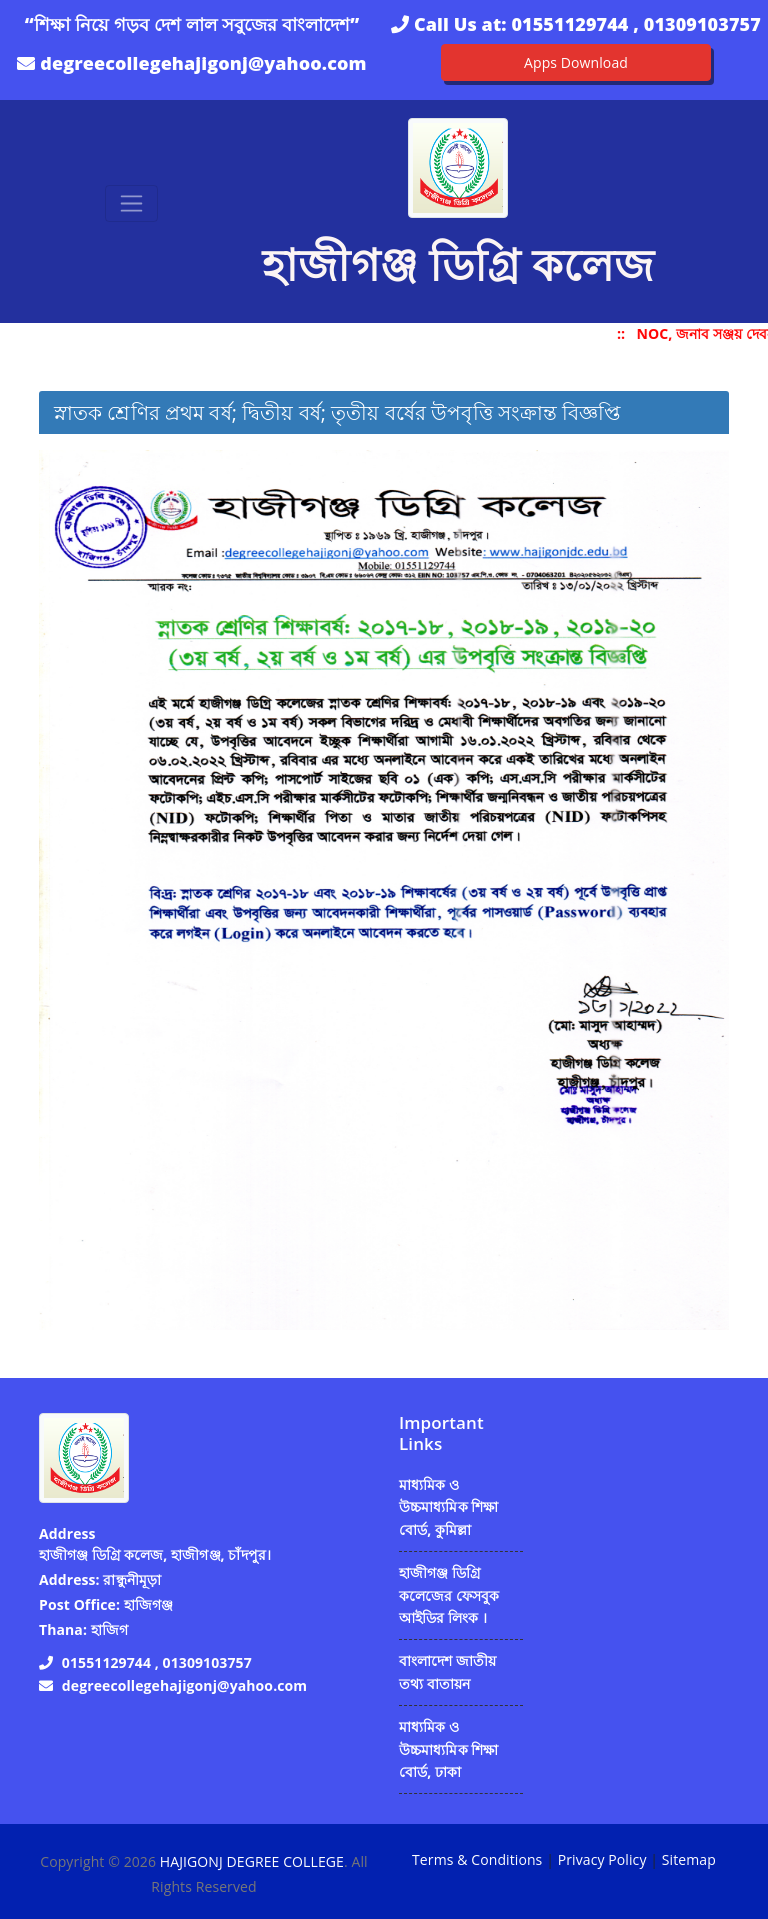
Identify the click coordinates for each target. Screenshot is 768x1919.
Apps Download (576, 62)
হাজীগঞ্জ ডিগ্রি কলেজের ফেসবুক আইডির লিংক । (449, 1595)
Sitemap (689, 1859)
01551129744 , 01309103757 (635, 24)
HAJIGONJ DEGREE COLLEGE (252, 1861)
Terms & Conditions (477, 1859)
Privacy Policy (602, 1859)
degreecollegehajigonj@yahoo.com (203, 63)
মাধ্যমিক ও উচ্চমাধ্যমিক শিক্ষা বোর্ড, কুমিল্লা (449, 1507)
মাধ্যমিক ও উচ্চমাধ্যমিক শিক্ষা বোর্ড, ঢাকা (449, 1749)
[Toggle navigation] (131, 203)
